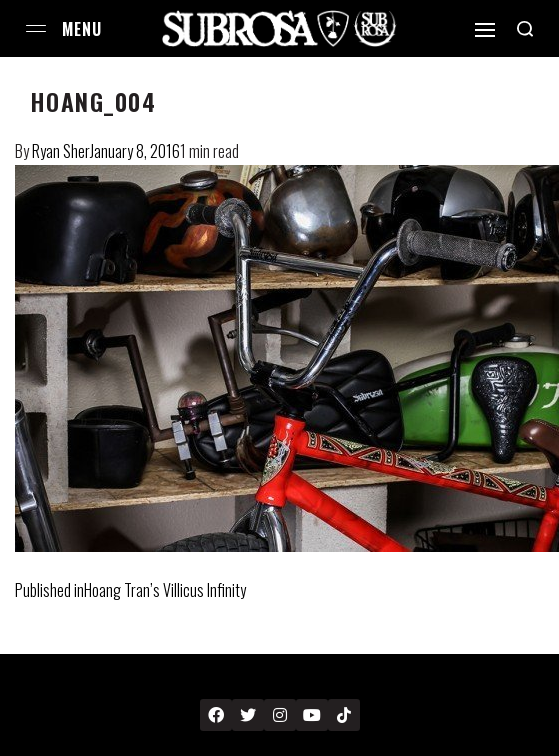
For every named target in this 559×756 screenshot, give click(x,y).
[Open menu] (36, 28)
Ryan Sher (61, 151)
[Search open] (525, 29)
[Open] (485, 30)
